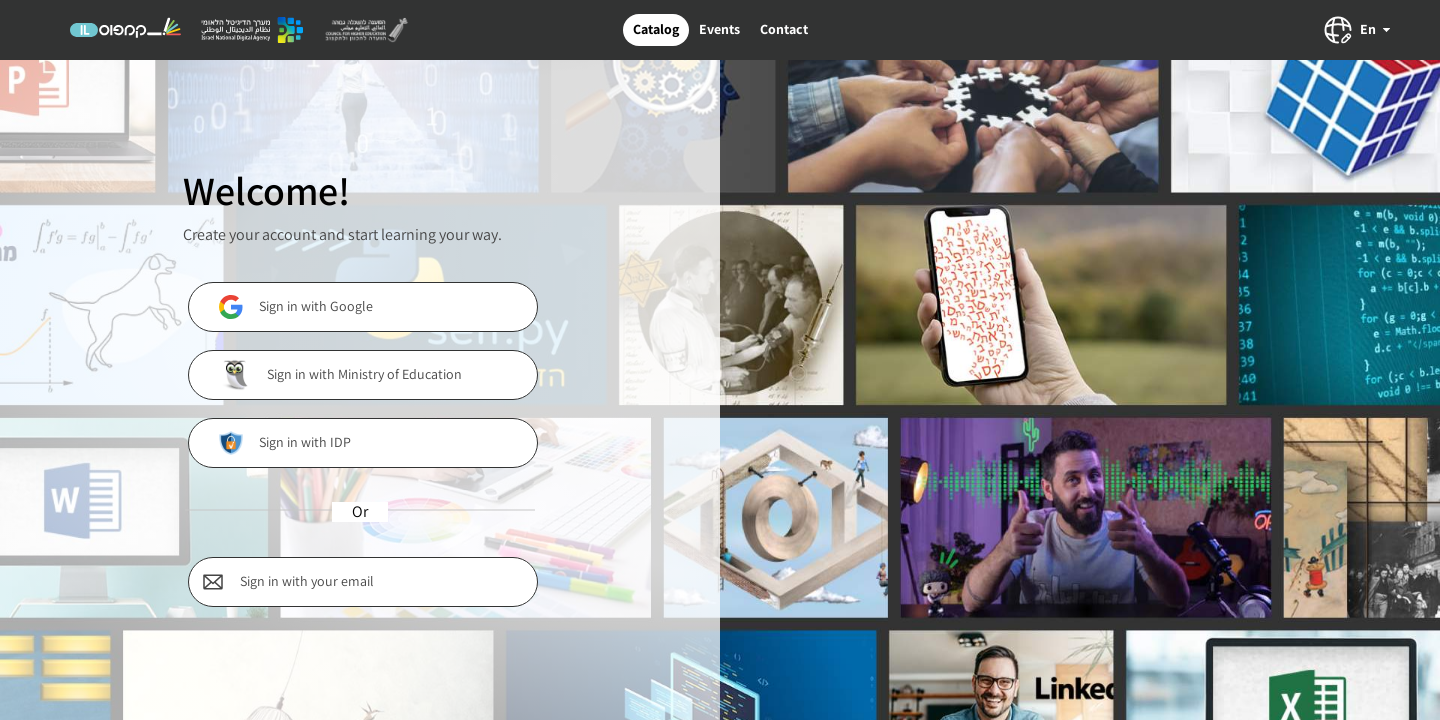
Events (719, 29)
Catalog (656, 29)
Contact (784, 29)
